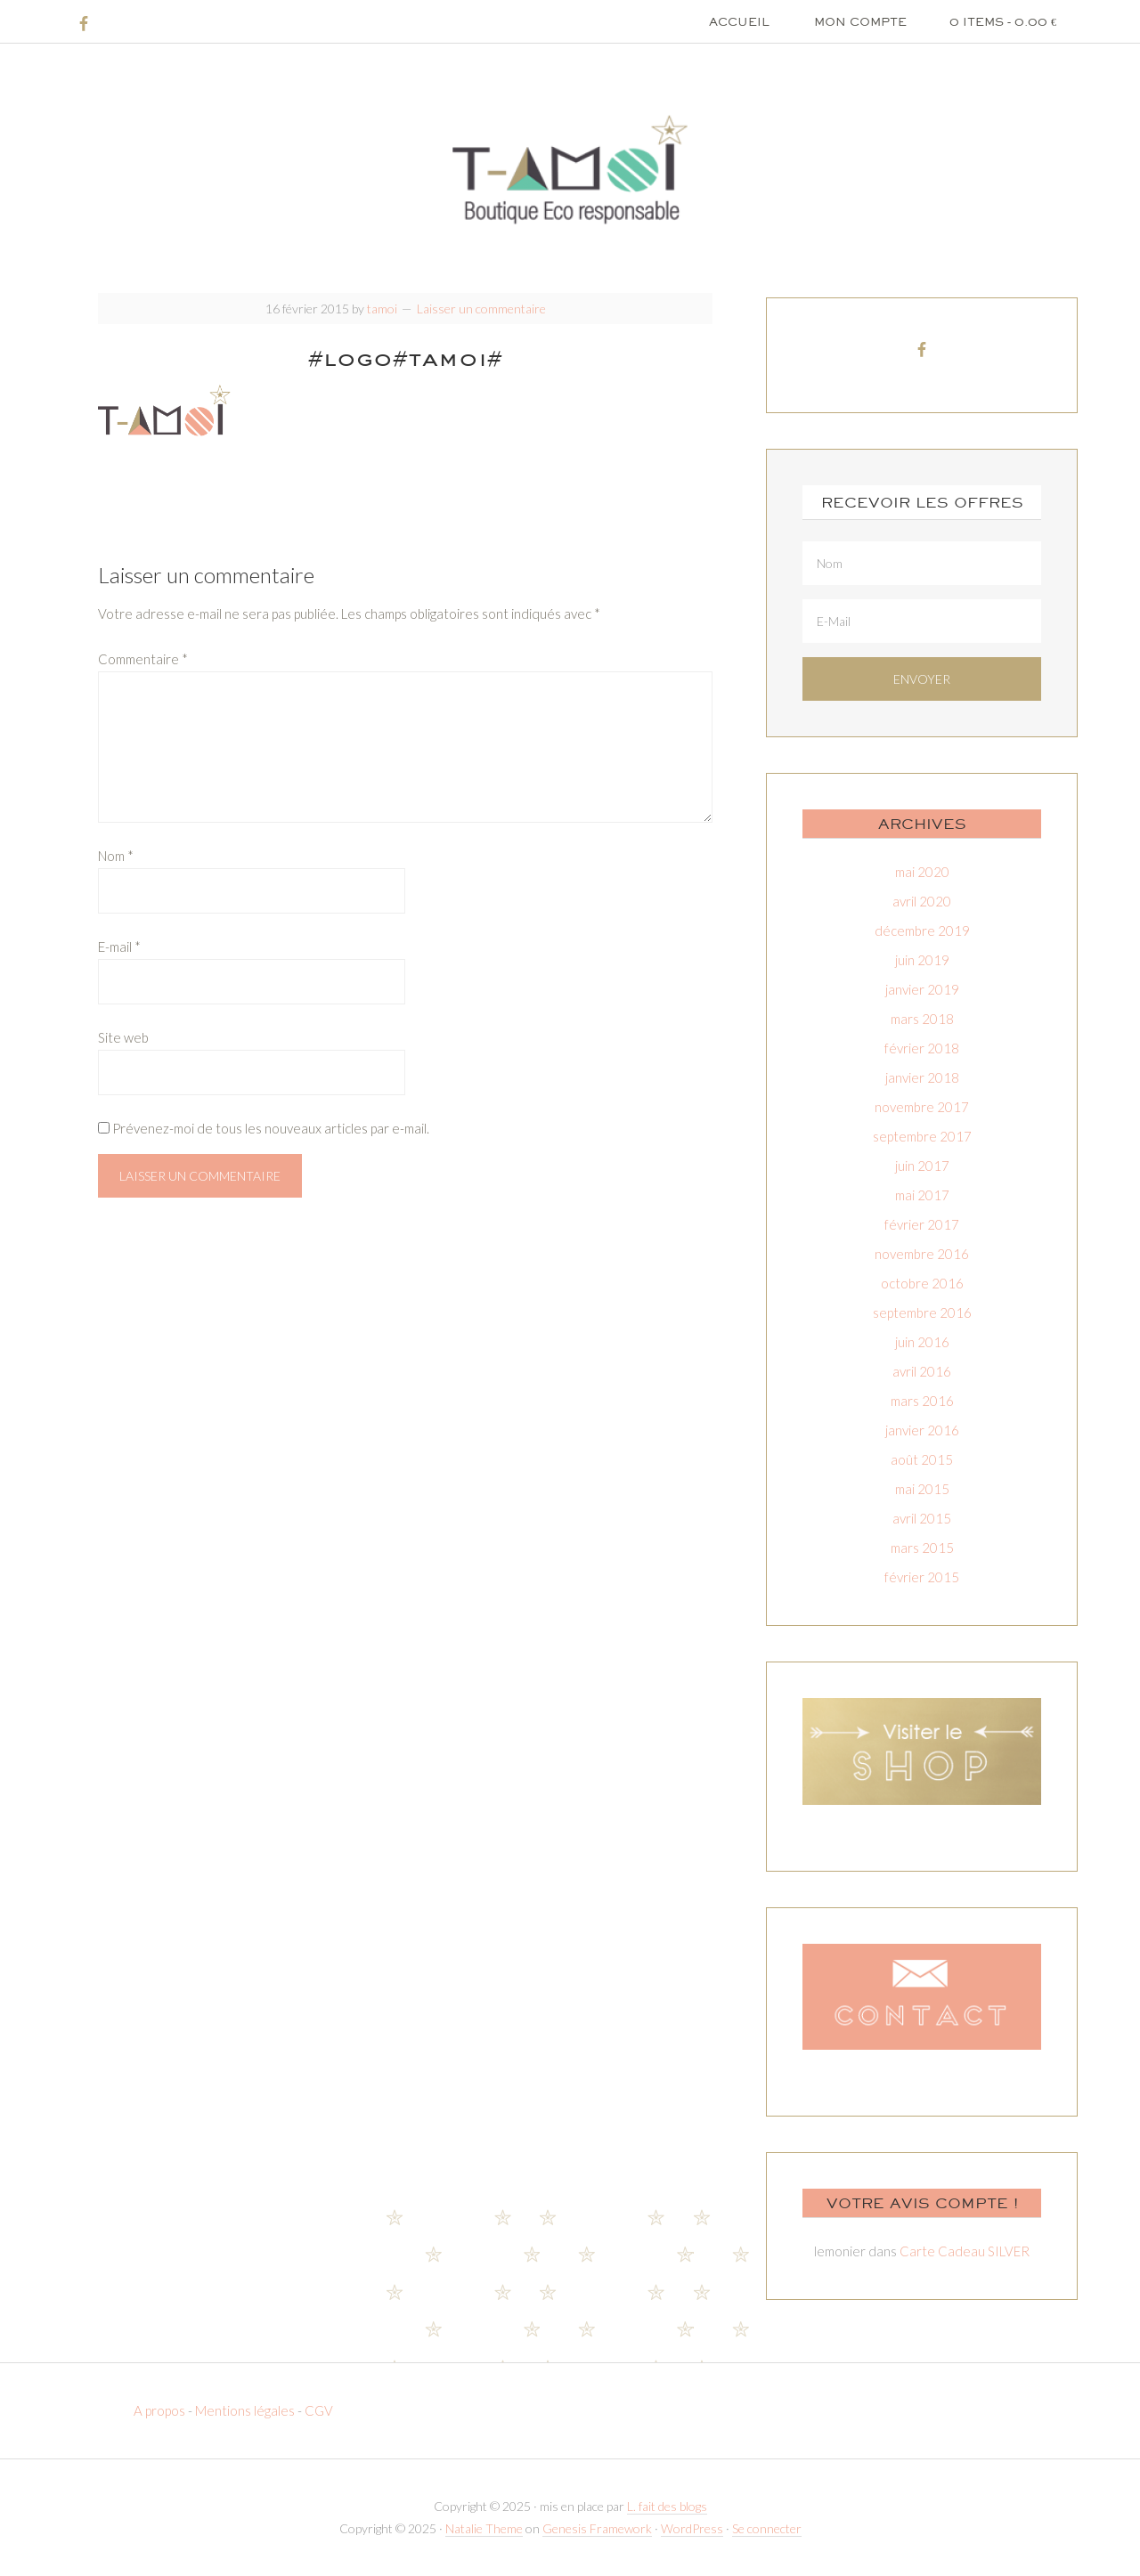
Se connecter (767, 2528)
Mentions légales (245, 2410)
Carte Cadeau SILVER (965, 2251)
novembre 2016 (922, 1254)
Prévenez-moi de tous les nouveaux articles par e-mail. (270, 1128)
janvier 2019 (922, 989)
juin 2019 (922, 960)
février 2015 (921, 1577)
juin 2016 (922, 1342)
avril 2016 (921, 1371)
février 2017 (921, 1224)
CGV (319, 2410)
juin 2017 (922, 1166)
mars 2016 (922, 1401)
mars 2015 (922, 1548)
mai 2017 (922, 1195)
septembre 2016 (922, 1312)
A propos (161, 2410)
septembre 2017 (922, 1136)
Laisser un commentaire (481, 308)
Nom (116, 856)
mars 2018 (922, 1019)
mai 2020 (922, 872)
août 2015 (922, 1459)
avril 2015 (921, 1518)
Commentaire (143, 659)
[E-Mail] (921, 621)
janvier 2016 (922, 1430)
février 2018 (921, 1048)
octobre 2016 (922, 1283)
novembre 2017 (922, 1107)
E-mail (119, 947)
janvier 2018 (922, 1077)
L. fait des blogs (667, 2506)
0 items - (1002, 21)
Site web (123, 1037)
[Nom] (921, 563)
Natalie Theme (484, 2528)
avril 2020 (921, 901)
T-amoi (570, 169)
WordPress (692, 2528)
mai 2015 (922, 1489)
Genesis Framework (597, 2528)
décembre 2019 (922, 930)
